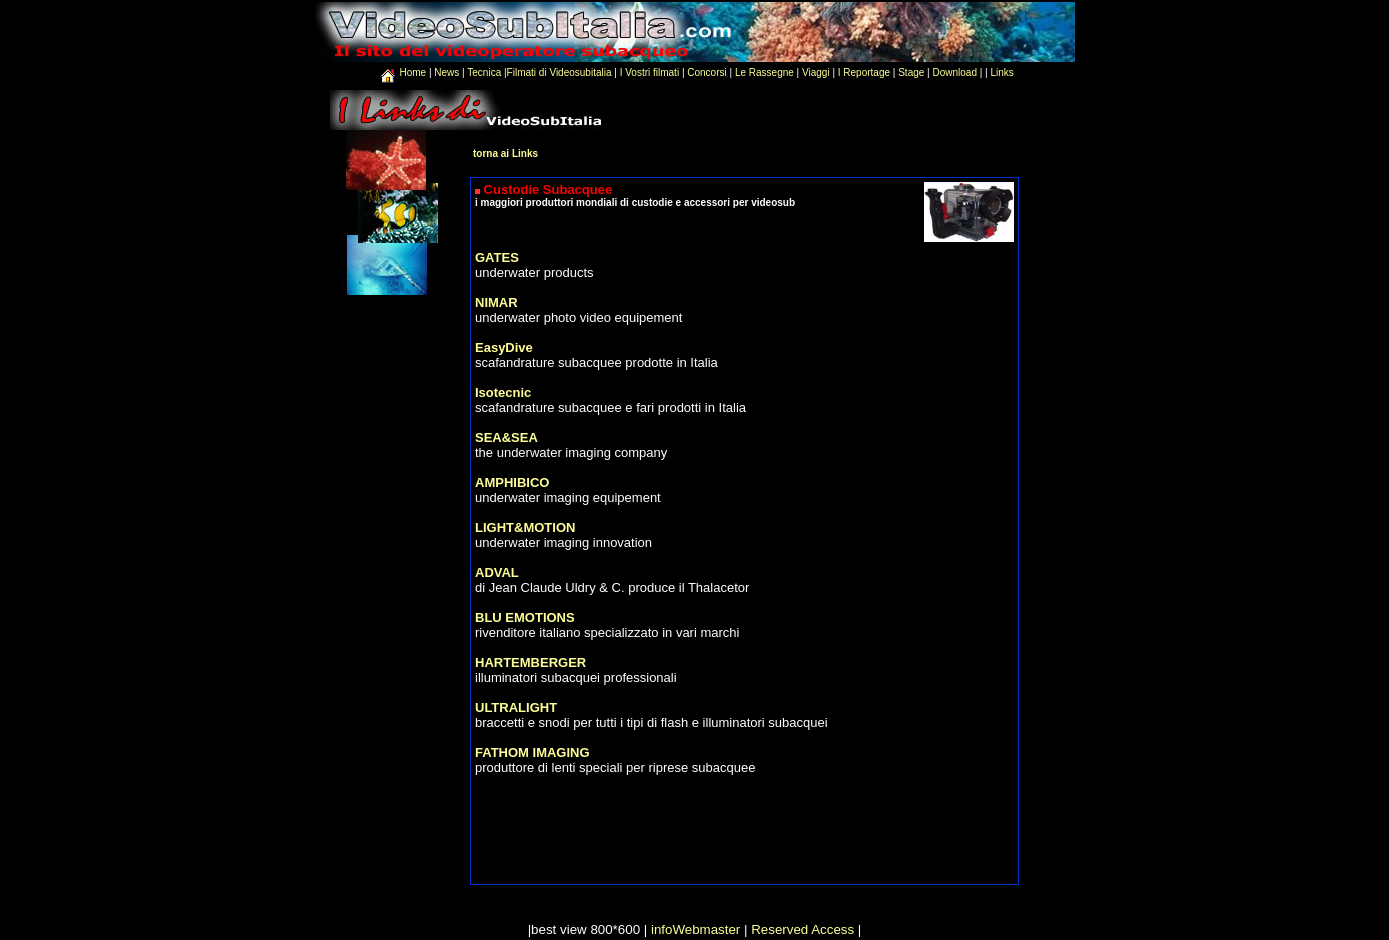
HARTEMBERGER (530, 662)
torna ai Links (505, 153)
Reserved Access (802, 929)
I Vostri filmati (649, 72)
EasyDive (504, 347)
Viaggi (816, 72)
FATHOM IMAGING (532, 752)
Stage (911, 72)
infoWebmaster (695, 929)
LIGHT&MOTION (525, 527)
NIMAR (496, 302)
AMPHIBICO (512, 482)
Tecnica (484, 72)
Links (1002, 72)
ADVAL (497, 572)
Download (954, 72)
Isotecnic (503, 392)
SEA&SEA (506, 437)
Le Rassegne (764, 72)
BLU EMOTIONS (525, 617)
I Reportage (864, 72)
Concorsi (706, 72)
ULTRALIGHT (516, 707)
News (448, 72)
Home (413, 72)
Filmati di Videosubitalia (559, 72)
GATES (497, 257)
